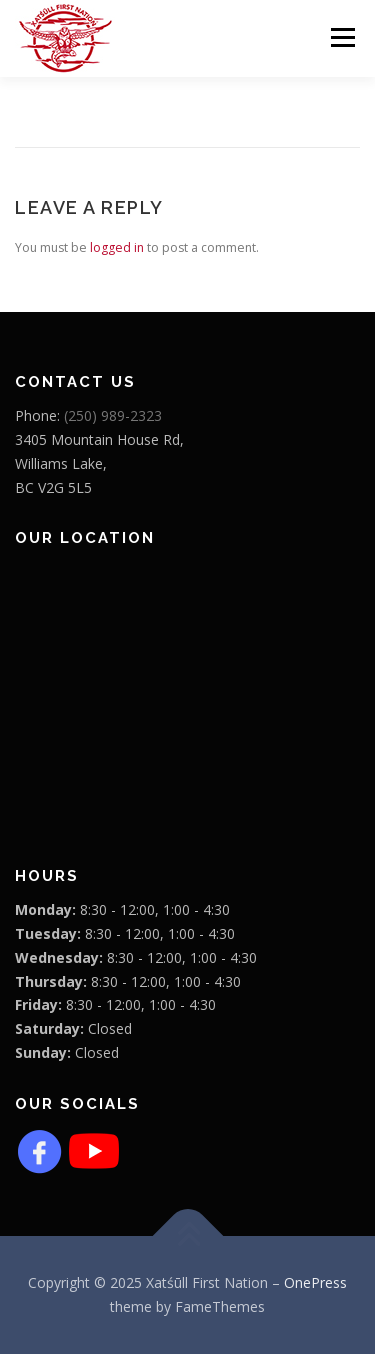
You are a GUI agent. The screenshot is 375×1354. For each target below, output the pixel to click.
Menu (341, 37)
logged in (117, 247)
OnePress (315, 1282)
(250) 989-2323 (113, 415)
